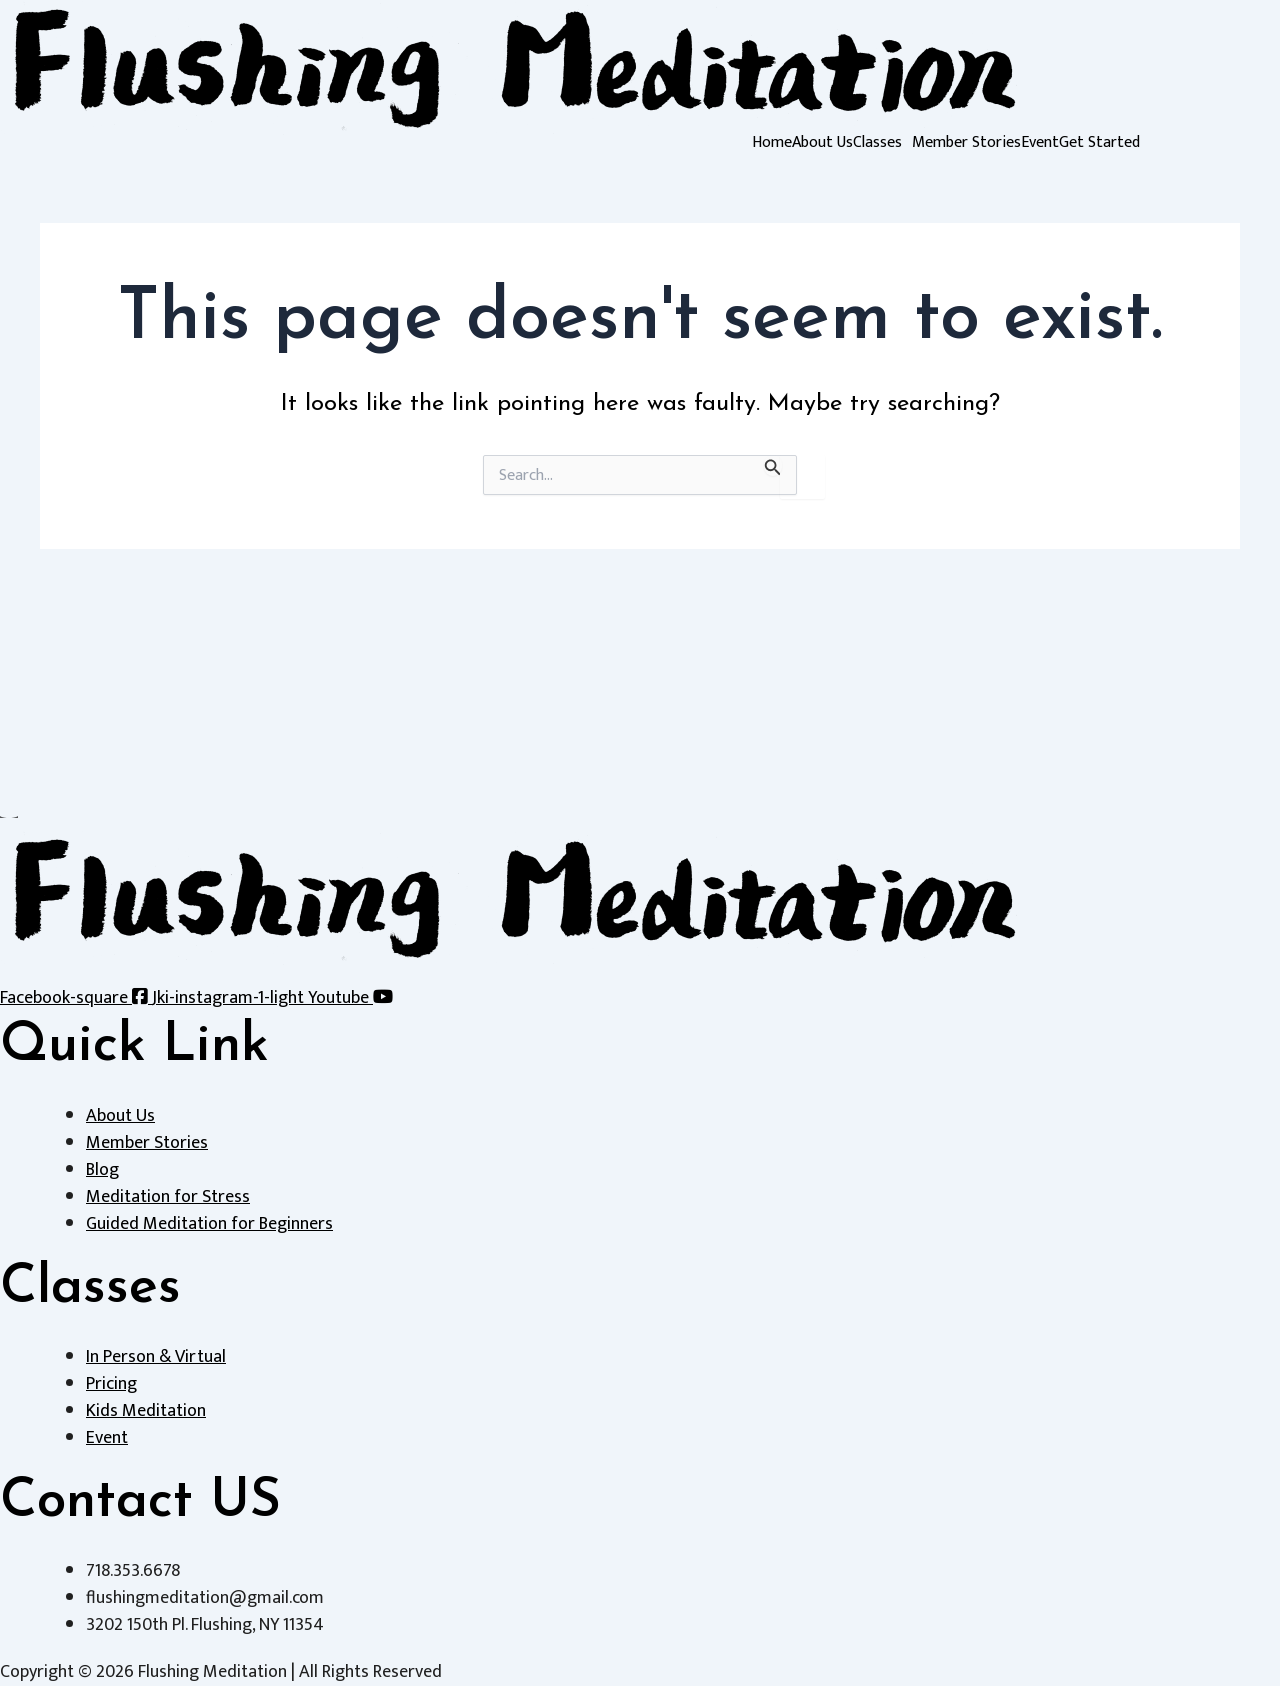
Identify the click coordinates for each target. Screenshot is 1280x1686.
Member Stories (966, 143)
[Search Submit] (773, 465)
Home (772, 143)
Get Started (1099, 143)
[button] (882, 143)
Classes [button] (877, 143)
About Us (822, 143)
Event (1040, 143)
